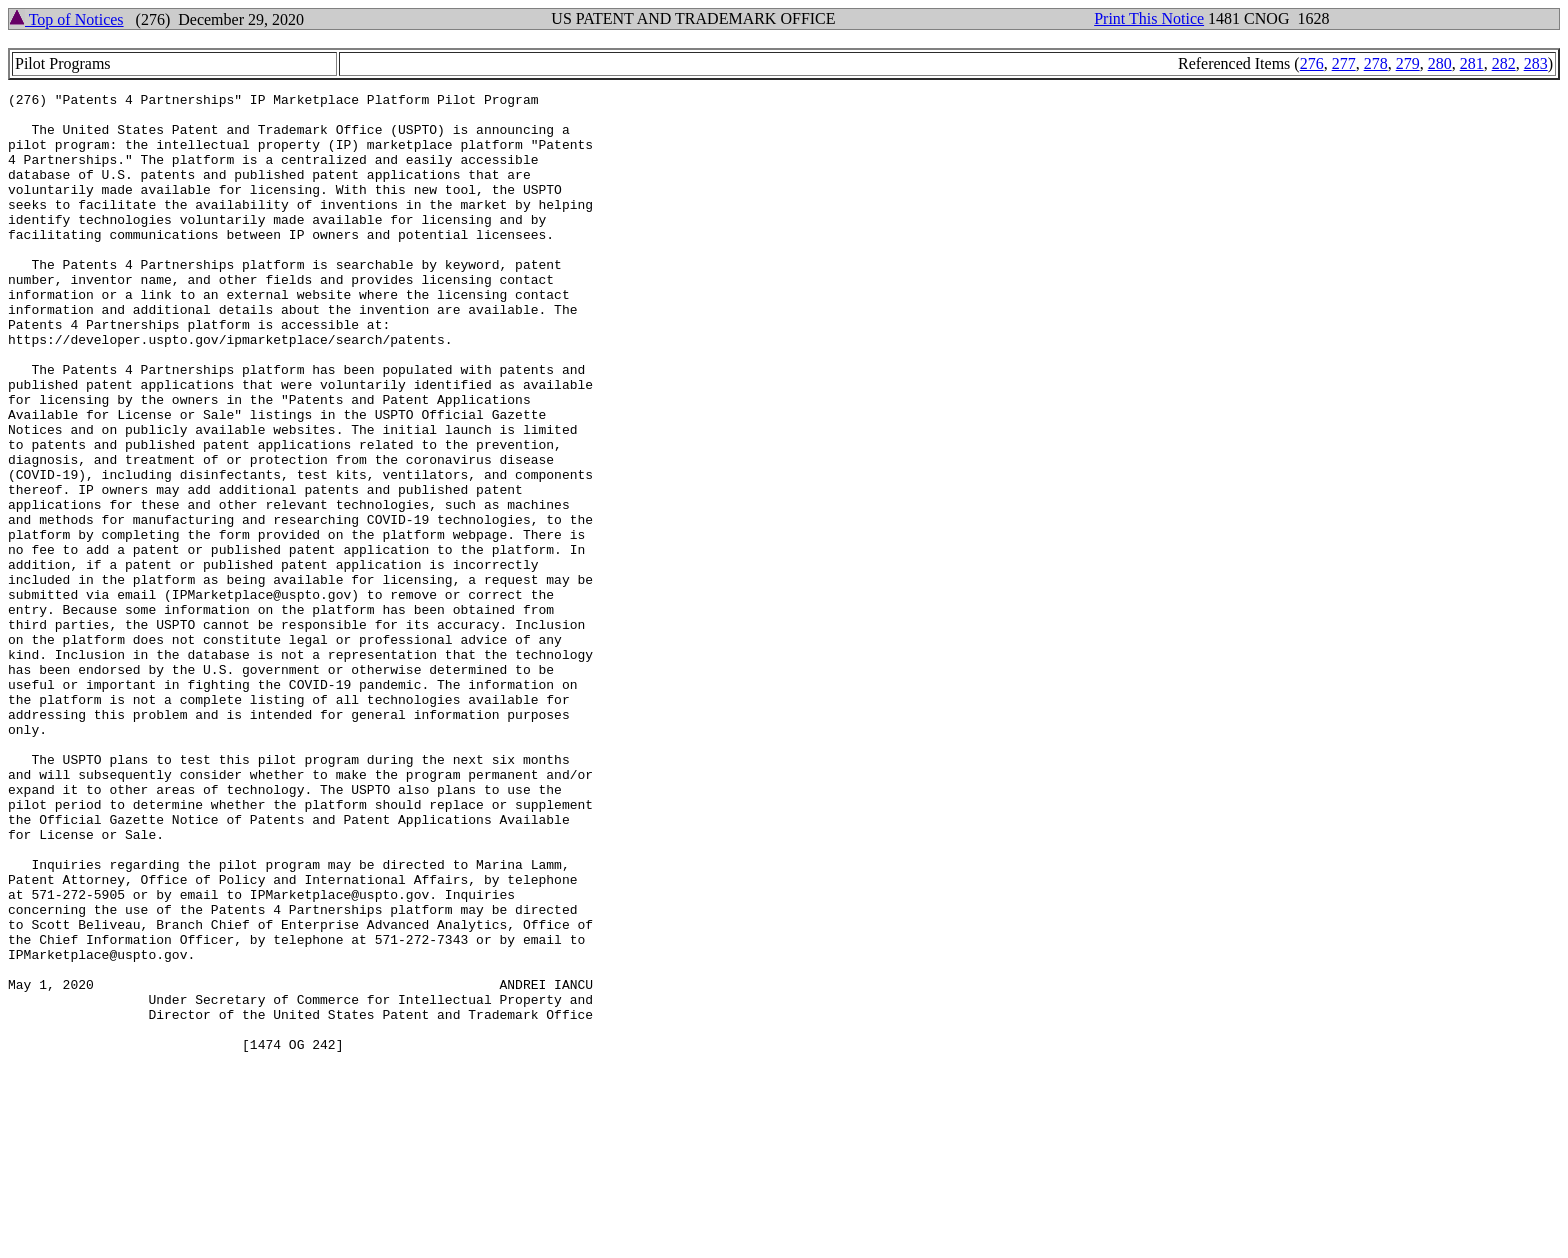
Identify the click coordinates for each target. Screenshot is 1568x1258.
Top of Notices (66, 19)
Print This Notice (1149, 18)
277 (1344, 63)
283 (1536, 63)
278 (1376, 63)
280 (1440, 63)
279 (1408, 63)
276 (1312, 63)
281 (1472, 63)
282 (1504, 63)
